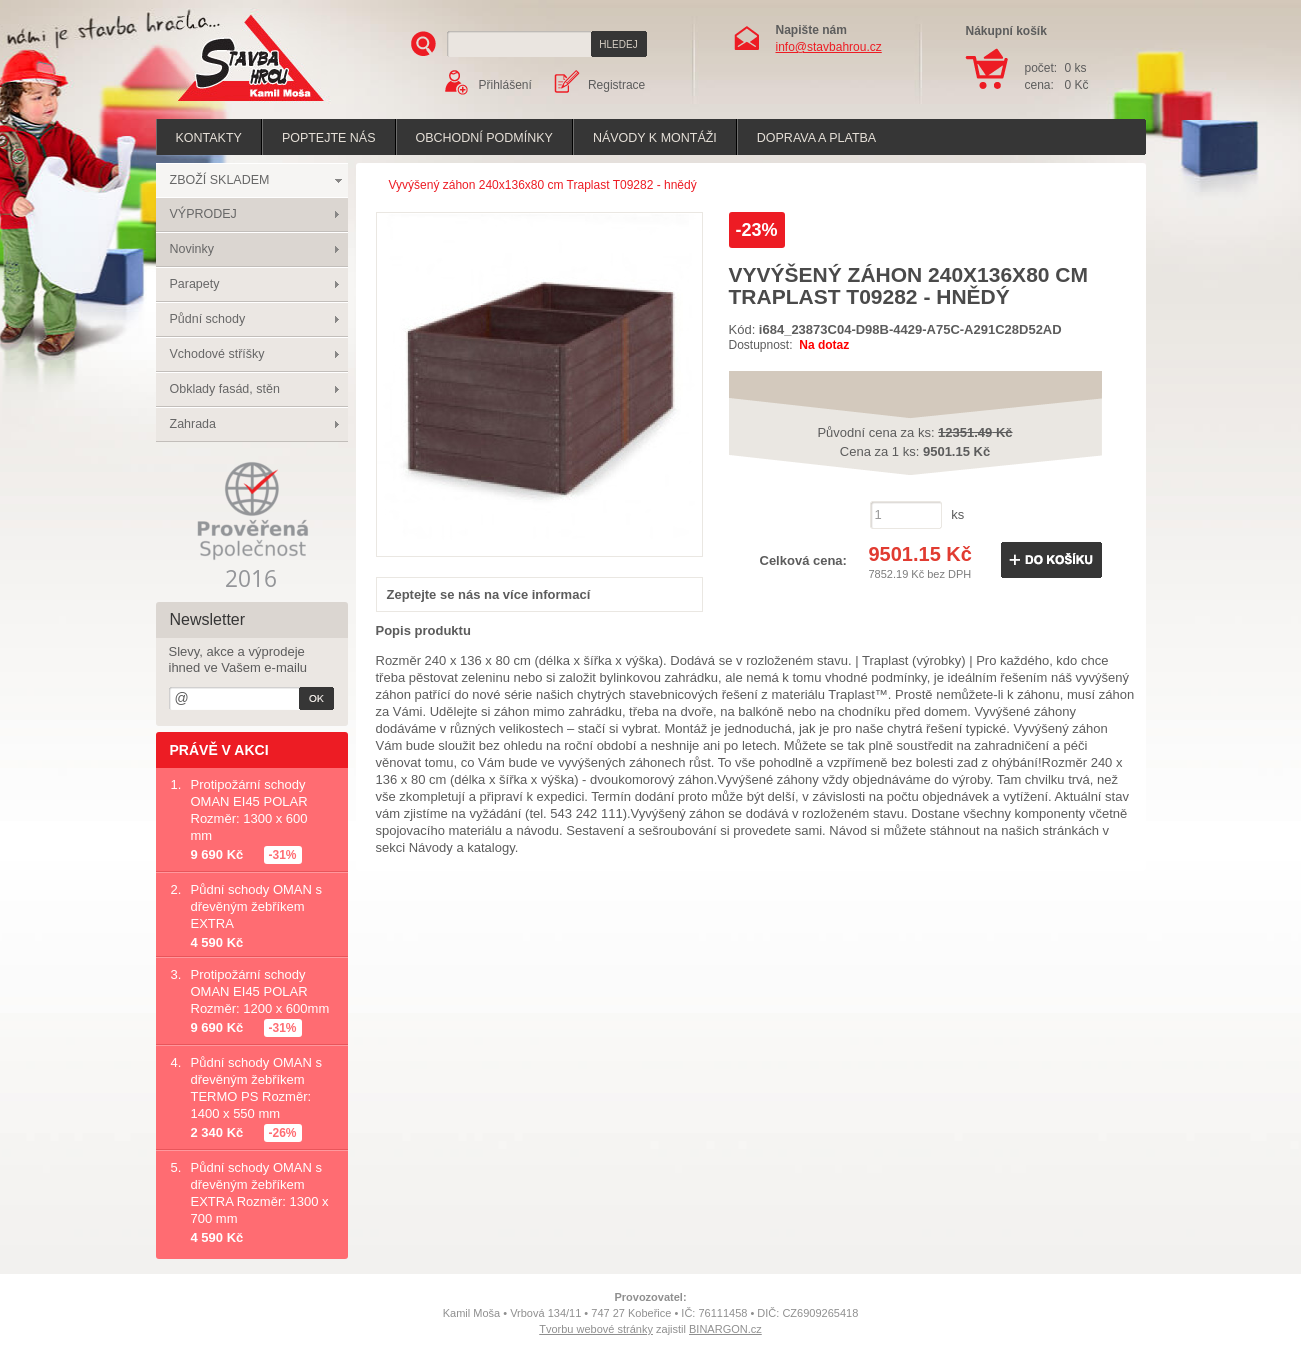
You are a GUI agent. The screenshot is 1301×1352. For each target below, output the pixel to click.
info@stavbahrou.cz (829, 47)
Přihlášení (505, 85)
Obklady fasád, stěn (225, 389)
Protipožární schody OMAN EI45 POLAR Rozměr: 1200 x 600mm (260, 991)
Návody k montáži (655, 138)
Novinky (192, 249)
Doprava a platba (816, 138)
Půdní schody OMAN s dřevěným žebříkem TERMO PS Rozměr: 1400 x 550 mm (257, 1088)
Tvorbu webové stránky (596, 1329)
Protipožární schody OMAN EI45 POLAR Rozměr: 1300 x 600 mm (249, 810)
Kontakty (209, 138)
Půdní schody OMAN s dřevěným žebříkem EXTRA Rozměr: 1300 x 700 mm (260, 1193)
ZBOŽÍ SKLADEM (220, 180)
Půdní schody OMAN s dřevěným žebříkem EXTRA (257, 906)
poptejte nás (329, 138)
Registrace (616, 85)
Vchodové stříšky (217, 354)
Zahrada (193, 424)
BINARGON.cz (725, 1329)
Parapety (195, 284)
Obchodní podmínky (484, 138)
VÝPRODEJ (203, 214)
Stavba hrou (220, 103)
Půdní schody (208, 319)
